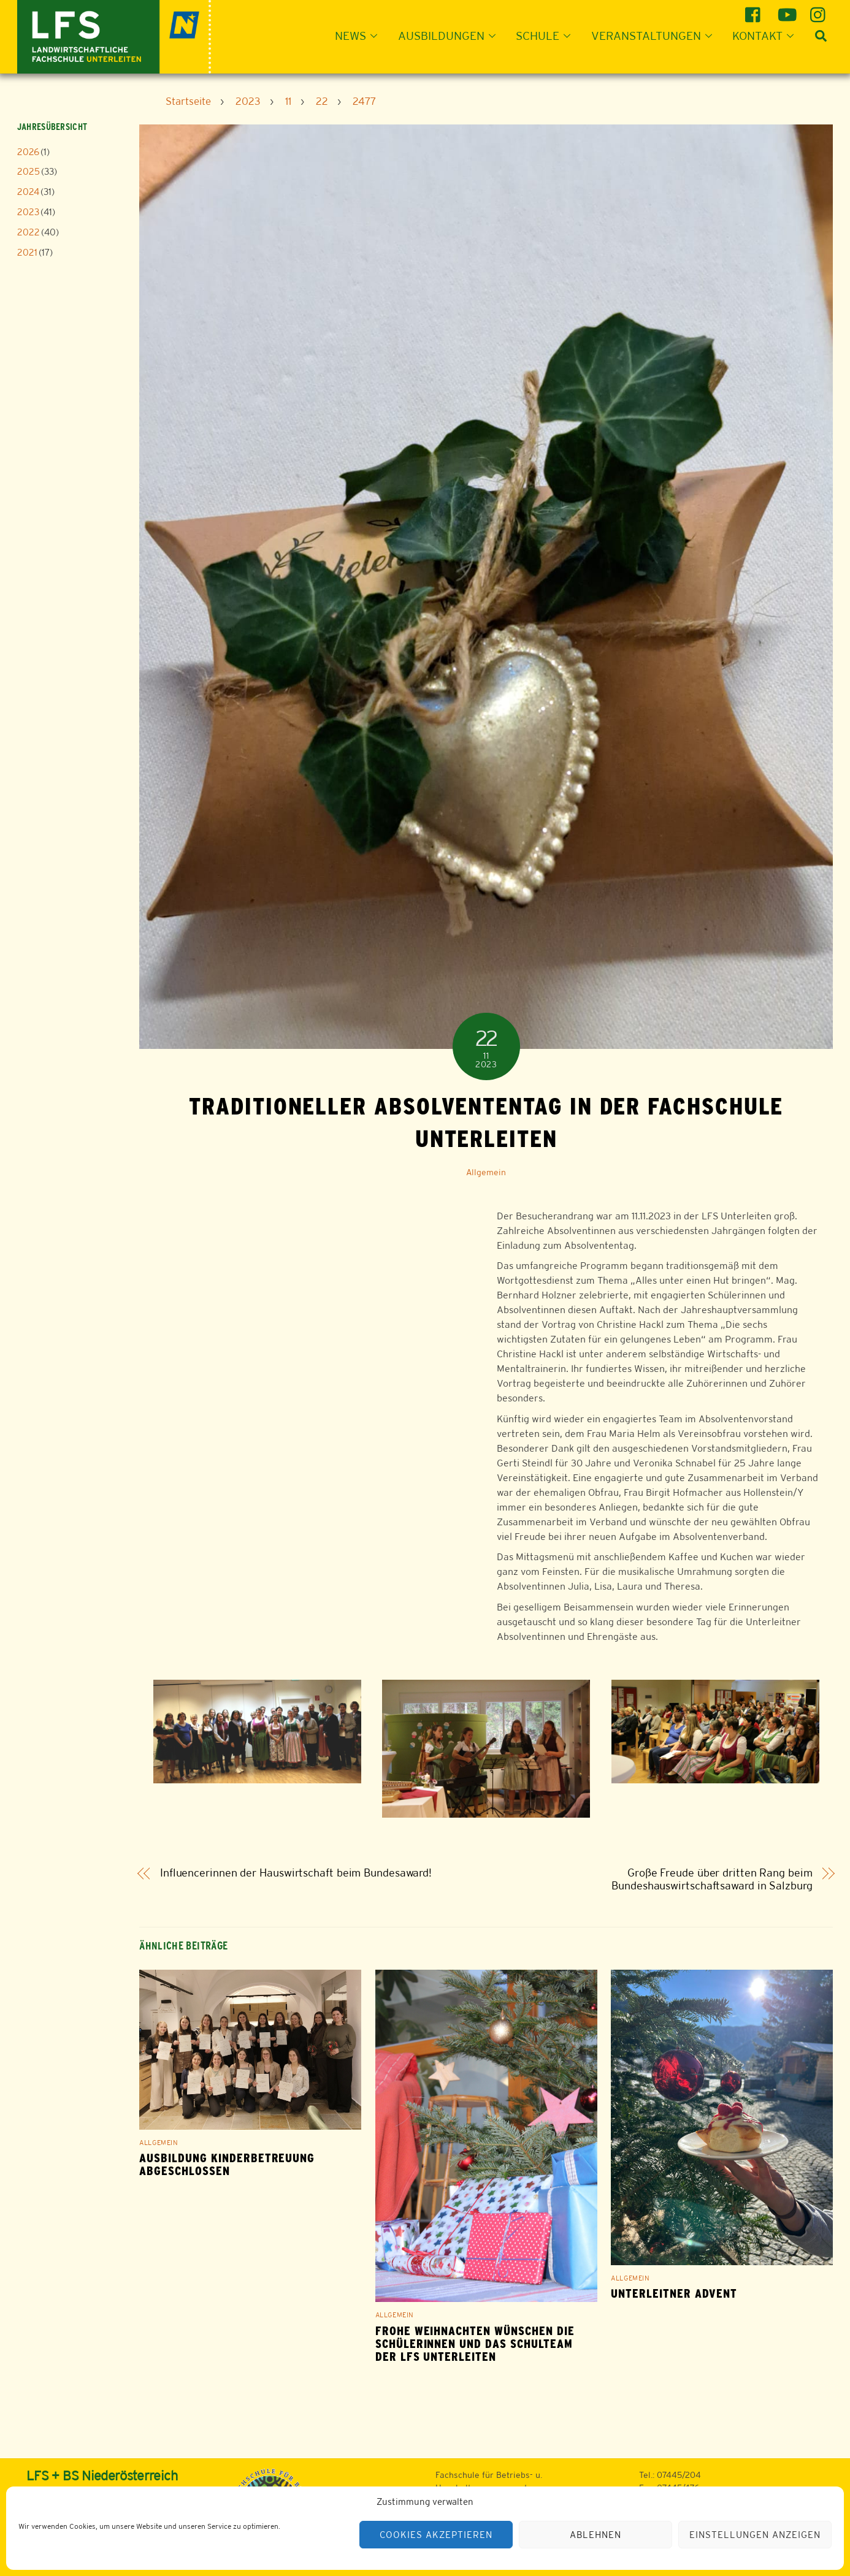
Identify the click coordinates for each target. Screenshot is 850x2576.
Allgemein (486, 1172)
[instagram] (819, 10)
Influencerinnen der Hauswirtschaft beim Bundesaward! (296, 1873)
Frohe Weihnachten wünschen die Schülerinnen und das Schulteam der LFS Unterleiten (475, 2344)
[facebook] (754, 10)
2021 (27, 252)
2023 (28, 212)
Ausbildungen (450, 36)
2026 (28, 152)
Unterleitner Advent (674, 2293)
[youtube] (787, 10)
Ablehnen (595, 2534)
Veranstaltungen (655, 36)
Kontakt (766, 36)
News (360, 36)
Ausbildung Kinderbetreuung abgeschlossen (227, 2165)
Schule (547, 36)
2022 (28, 232)
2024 (28, 191)
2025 (28, 171)
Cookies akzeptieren (436, 2534)
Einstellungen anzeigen (754, 2534)
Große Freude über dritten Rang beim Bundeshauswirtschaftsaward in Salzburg (712, 1879)
